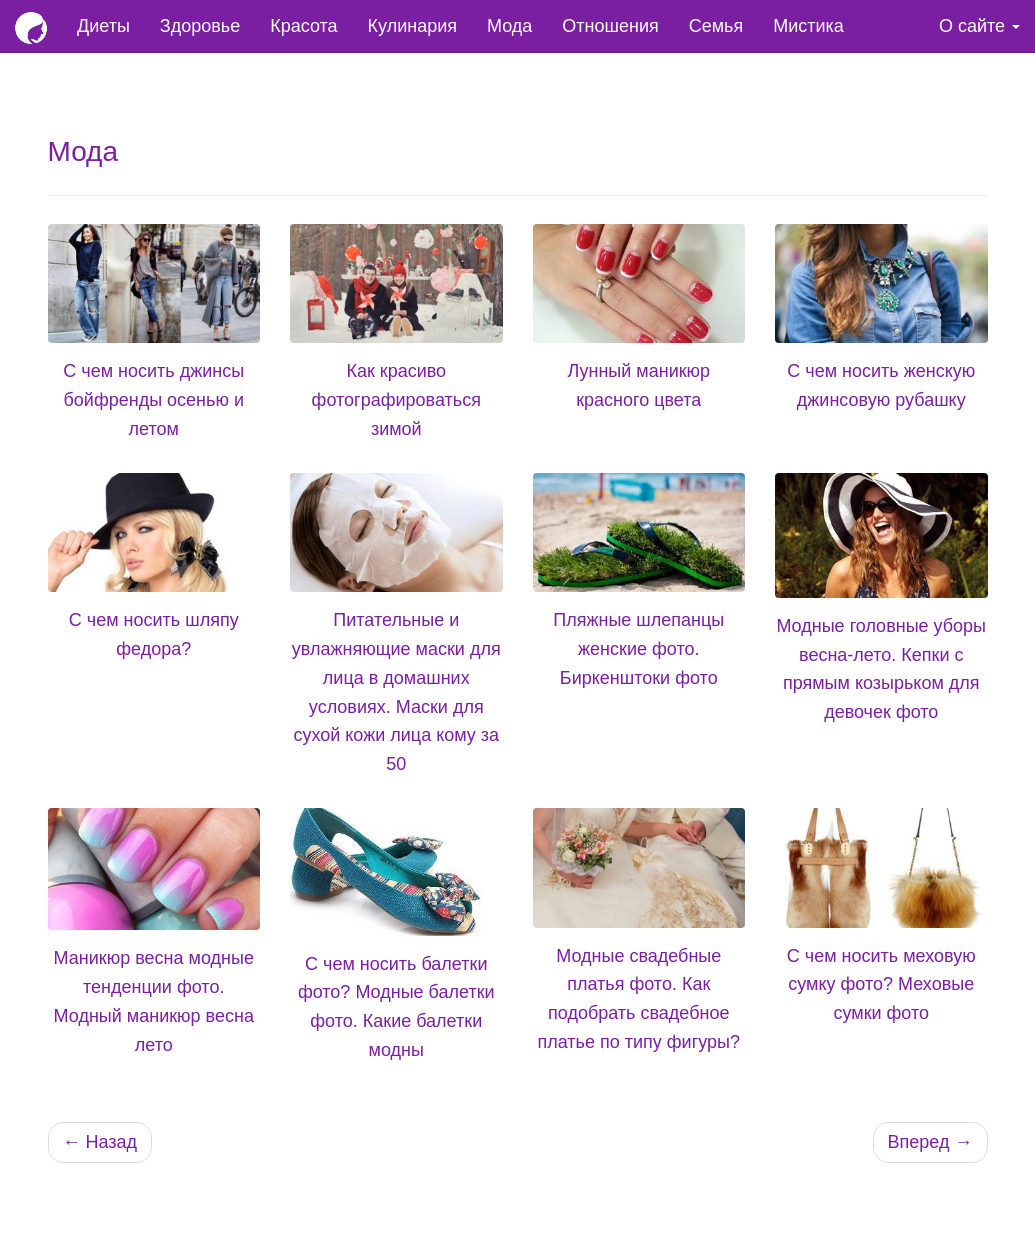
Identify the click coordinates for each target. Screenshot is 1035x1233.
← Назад (100, 1142)
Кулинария (412, 26)
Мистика (808, 26)
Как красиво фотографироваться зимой (396, 400)
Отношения (610, 26)
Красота (303, 26)
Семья (716, 26)
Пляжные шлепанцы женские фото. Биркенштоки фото (638, 649)
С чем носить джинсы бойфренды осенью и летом (153, 400)
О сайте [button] (979, 26)
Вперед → (930, 1142)
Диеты (103, 26)
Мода (509, 26)
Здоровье (200, 26)
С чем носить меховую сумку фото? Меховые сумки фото (881, 985)
